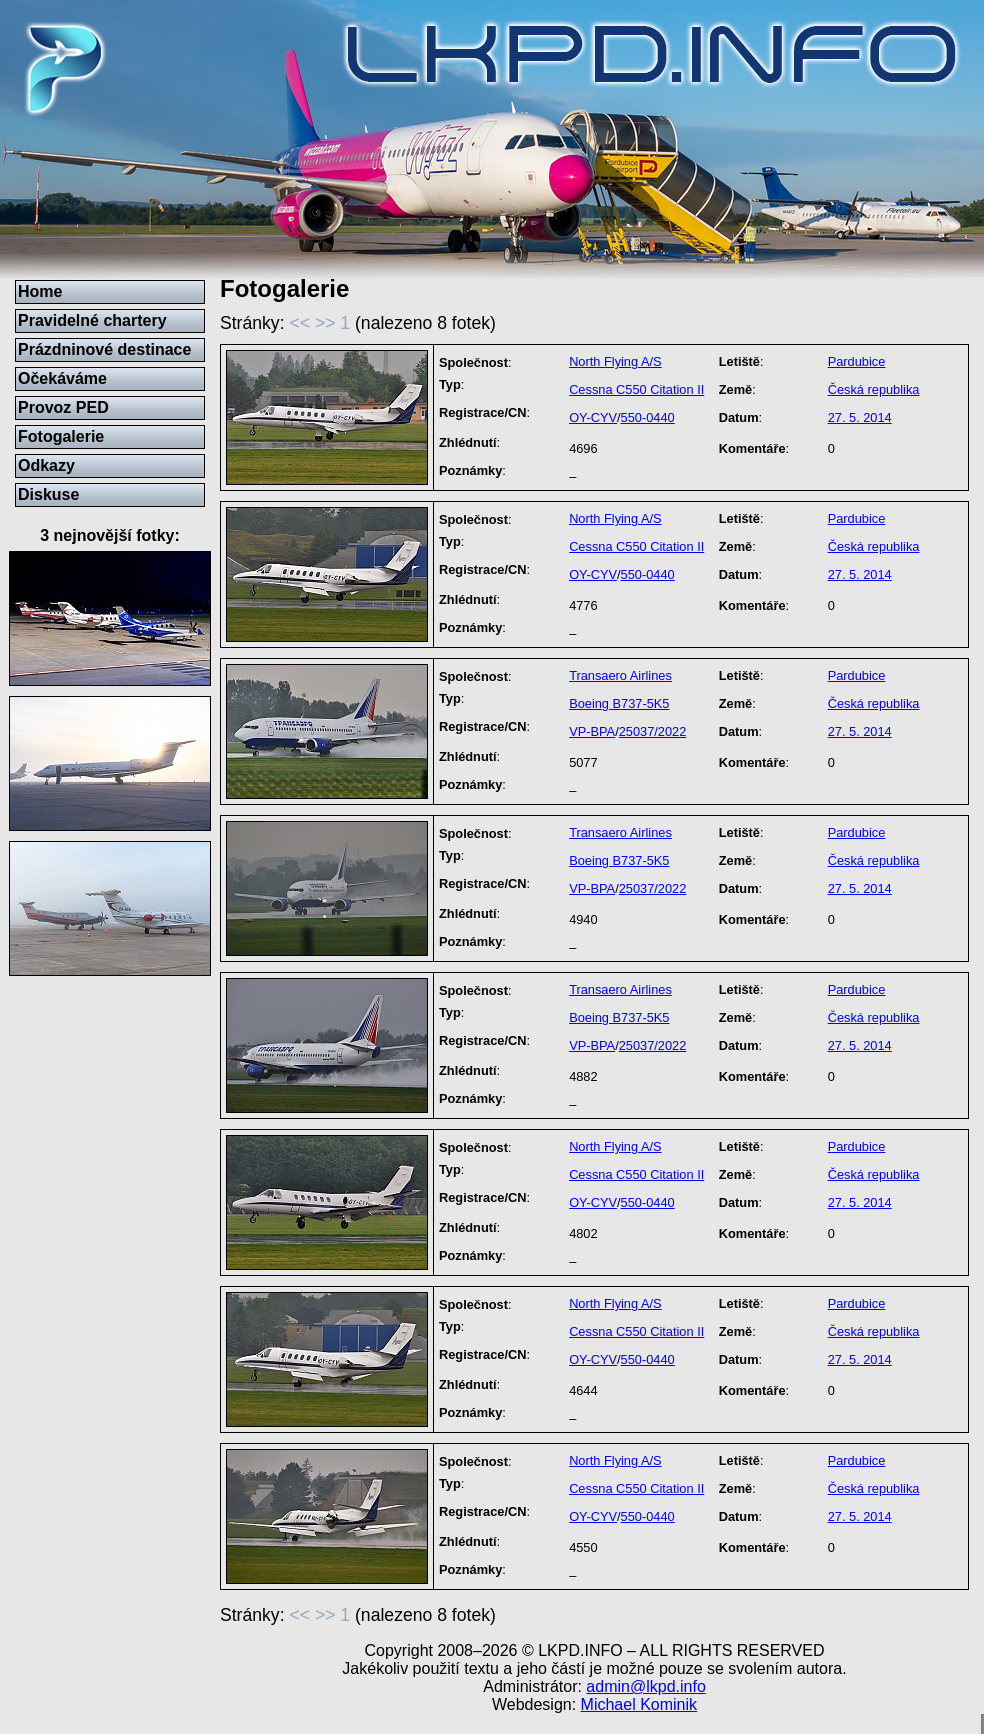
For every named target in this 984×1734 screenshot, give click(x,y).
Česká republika (874, 389)
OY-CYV (593, 417)
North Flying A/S (615, 361)
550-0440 (648, 417)
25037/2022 (653, 731)
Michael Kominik (639, 1704)
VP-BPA (592, 731)
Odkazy (46, 465)
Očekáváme (62, 378)
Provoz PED (63, 407)
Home (40, 291)
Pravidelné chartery (92, 320)
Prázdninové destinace (104, 349)
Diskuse (48, 494)
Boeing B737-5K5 (619, 703)
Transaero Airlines (620, 675)
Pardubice (857, 361)
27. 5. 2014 (860, 417)
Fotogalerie (61, 436)
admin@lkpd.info (645, 1686)
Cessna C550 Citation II (636, 389)
